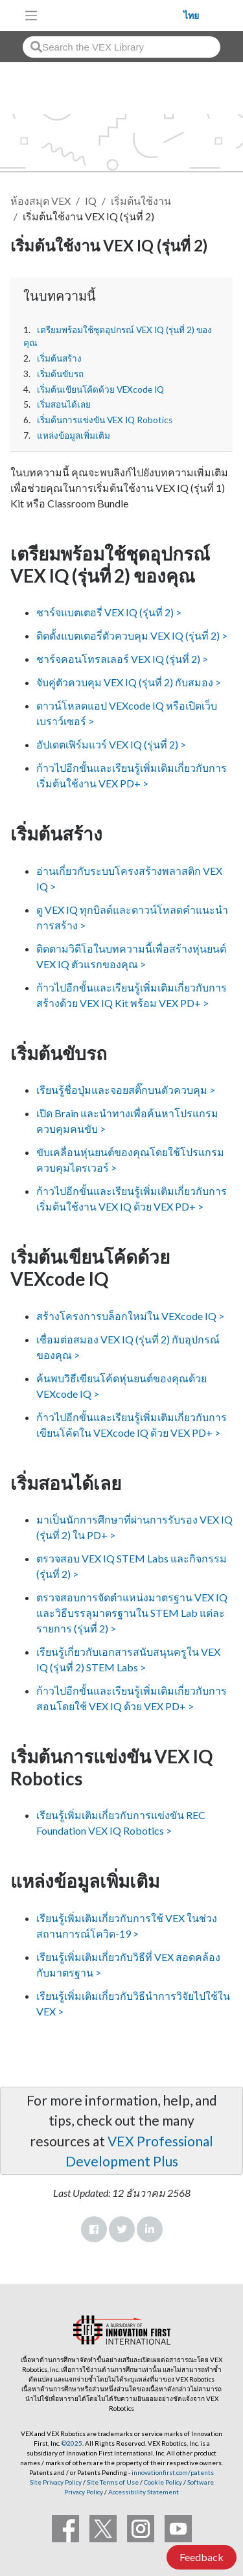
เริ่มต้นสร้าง (59, 358)
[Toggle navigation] (31, 15)
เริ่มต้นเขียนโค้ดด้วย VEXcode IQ (100, 389)
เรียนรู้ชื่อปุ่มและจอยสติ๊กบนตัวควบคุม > (125, 1090)
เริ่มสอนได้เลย (64, 404)
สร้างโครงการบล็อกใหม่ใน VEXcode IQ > (130, 1316)
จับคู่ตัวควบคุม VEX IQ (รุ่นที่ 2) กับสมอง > (128, 682)
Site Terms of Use (112, 2482)
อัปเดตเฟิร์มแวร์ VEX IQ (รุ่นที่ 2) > (111, 744)
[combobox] (121, 47)
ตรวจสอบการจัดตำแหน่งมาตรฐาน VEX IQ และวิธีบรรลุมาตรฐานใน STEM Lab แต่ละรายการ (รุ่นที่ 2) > (131, 1612)
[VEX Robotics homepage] (114, 15)
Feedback (201, 2557)
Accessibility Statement (143, 2492)
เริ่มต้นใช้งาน (141, 200)
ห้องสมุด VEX (40, 200)
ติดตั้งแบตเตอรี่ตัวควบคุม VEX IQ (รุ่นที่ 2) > (131, 635)
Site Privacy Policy (56, 2482)
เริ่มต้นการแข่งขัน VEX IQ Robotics (104, 420)
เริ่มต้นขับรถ (60, 374)
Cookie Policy (163, 2482)
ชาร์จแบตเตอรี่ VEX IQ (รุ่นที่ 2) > (108, 612)
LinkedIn (150, 2229)
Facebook (94, 2229)
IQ (91, 200)
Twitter (122, 2229)
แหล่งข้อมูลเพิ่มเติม (73, 435)
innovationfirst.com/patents (173, 2472)
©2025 (72, 2443)
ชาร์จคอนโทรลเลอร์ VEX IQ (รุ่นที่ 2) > (122, 659)
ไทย (191, 15)
